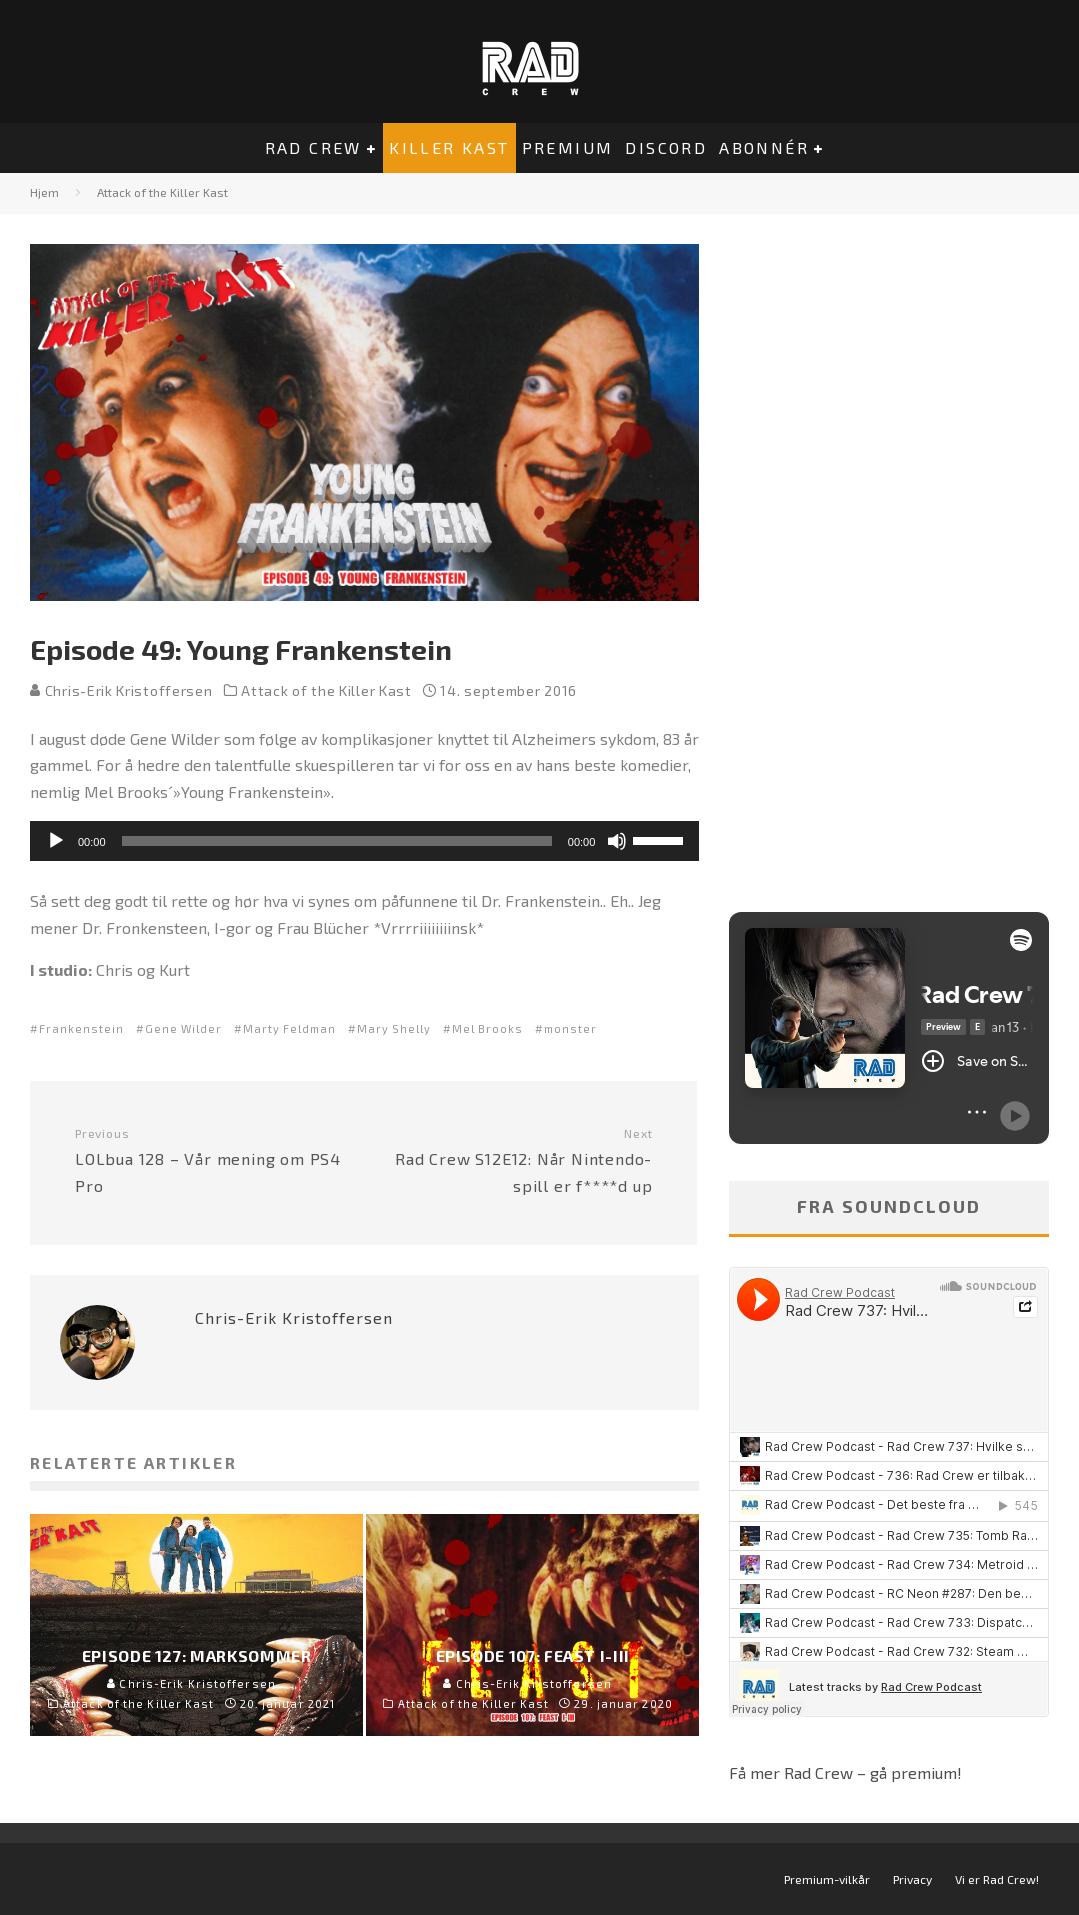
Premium (568, 147)
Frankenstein (81, 1028)
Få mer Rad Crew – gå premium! (845, 1772)
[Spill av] (56, 841)
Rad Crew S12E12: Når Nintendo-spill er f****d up (516, 1160)
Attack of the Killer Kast (326, 690)
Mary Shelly (394, 1028)
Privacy (912, 1879)
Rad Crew (313, 147)
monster (570, 1028)
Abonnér (764, 147)
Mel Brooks (487, 1028)
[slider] (337, 841)
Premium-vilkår (827, 1879)
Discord (666, 147)
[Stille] (617, 841)
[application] (364, 841)
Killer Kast (449, 147)
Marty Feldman (289, 1028)
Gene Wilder (183, 1028)
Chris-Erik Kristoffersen (121, 690)
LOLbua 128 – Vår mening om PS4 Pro (212, 1160)
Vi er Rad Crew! (997, 1879)
